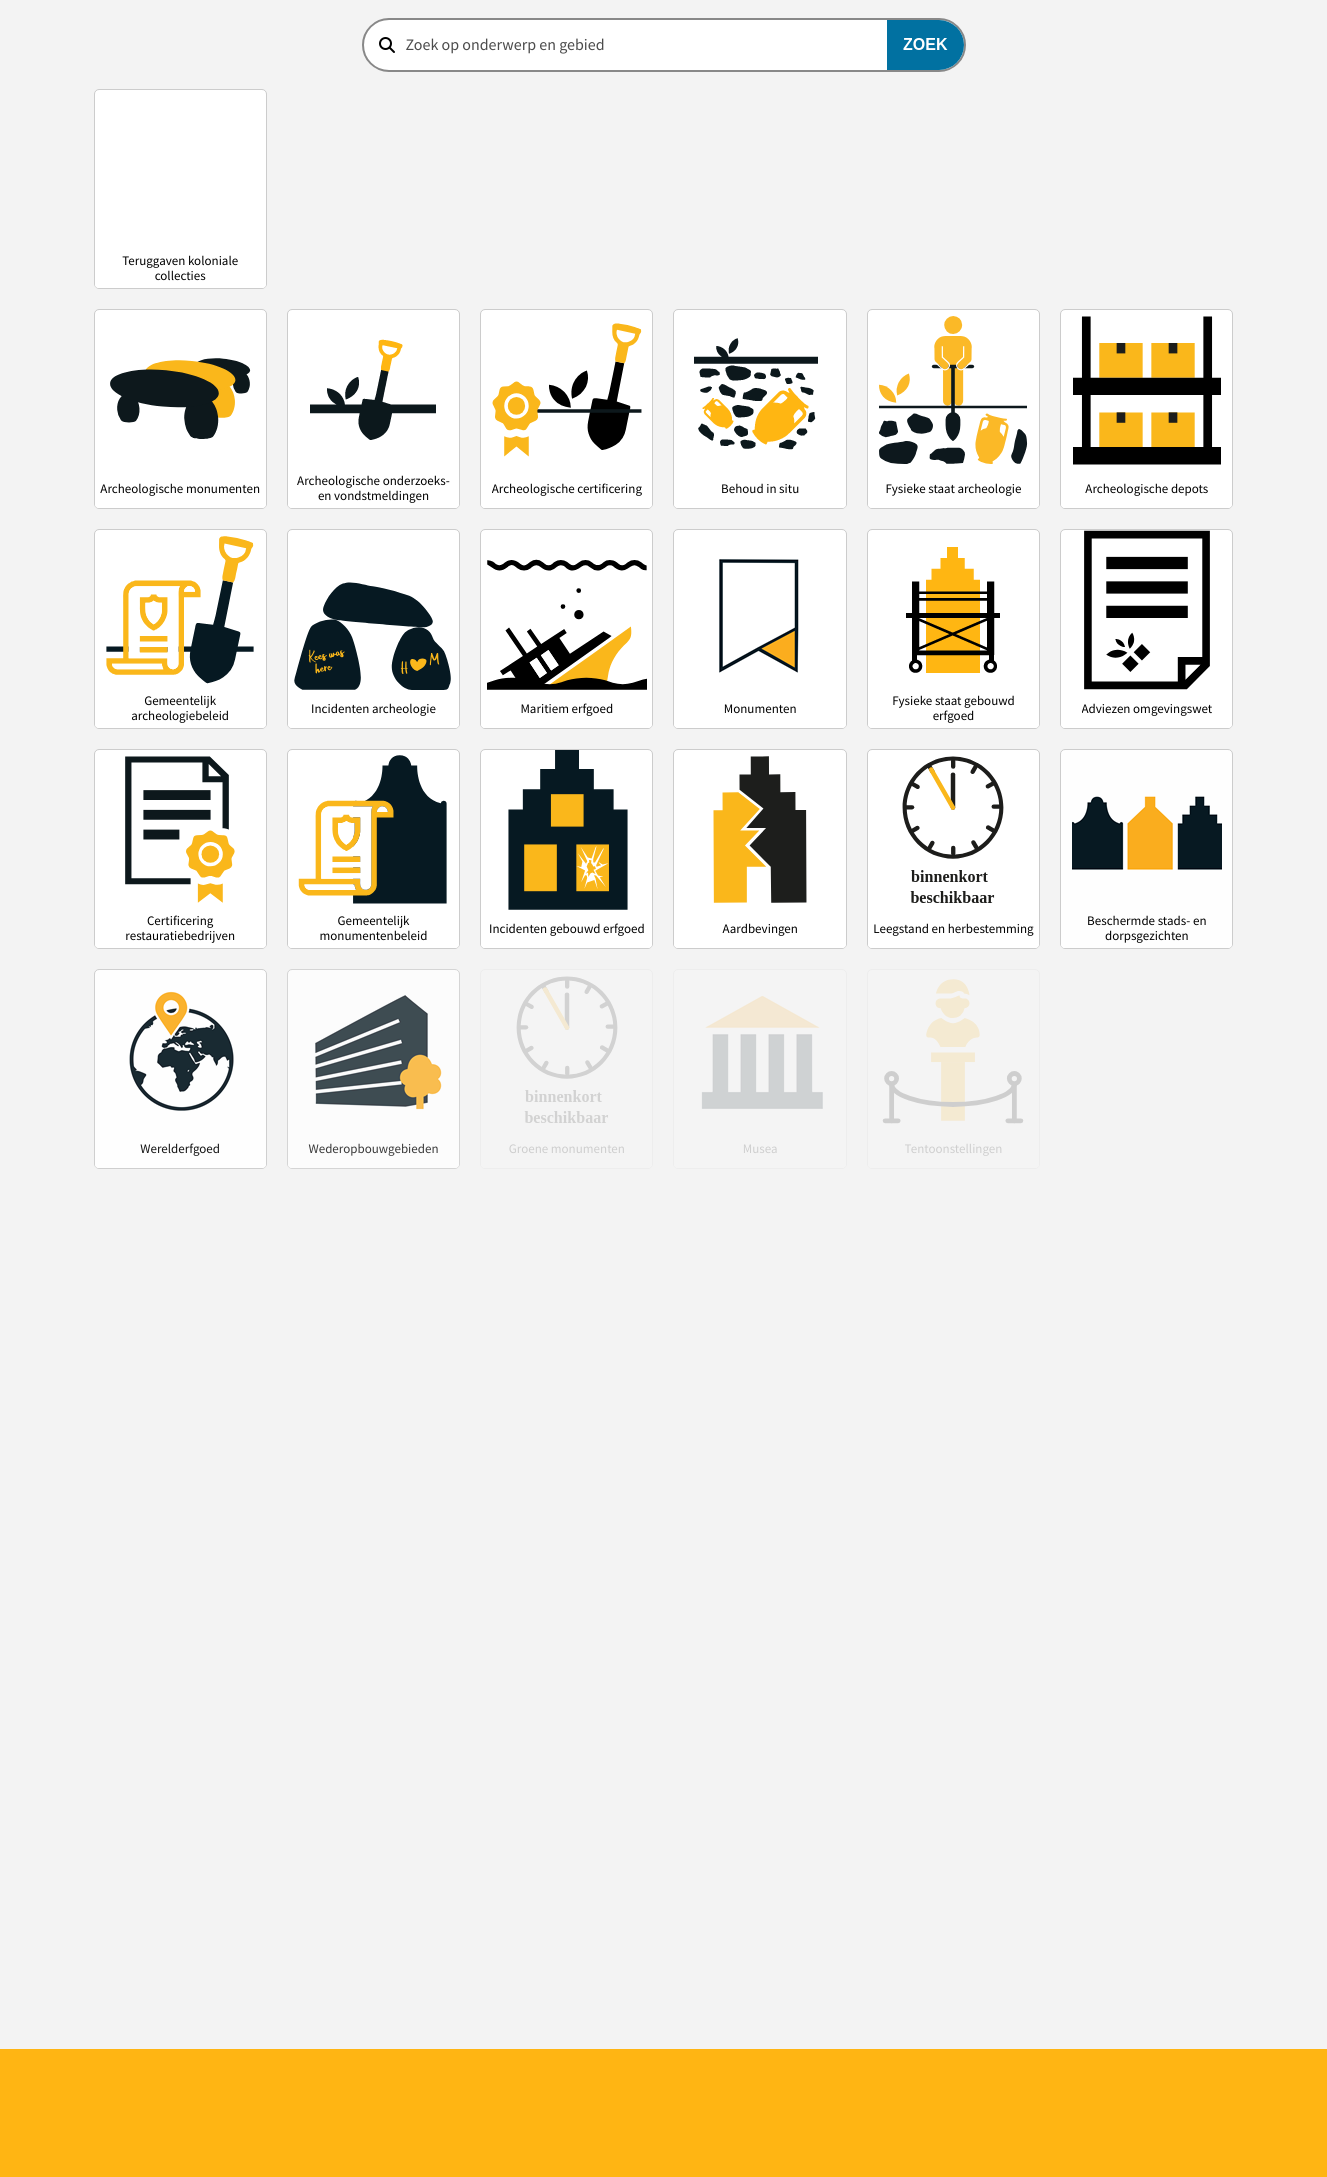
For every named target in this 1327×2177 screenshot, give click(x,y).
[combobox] (664, 45)
